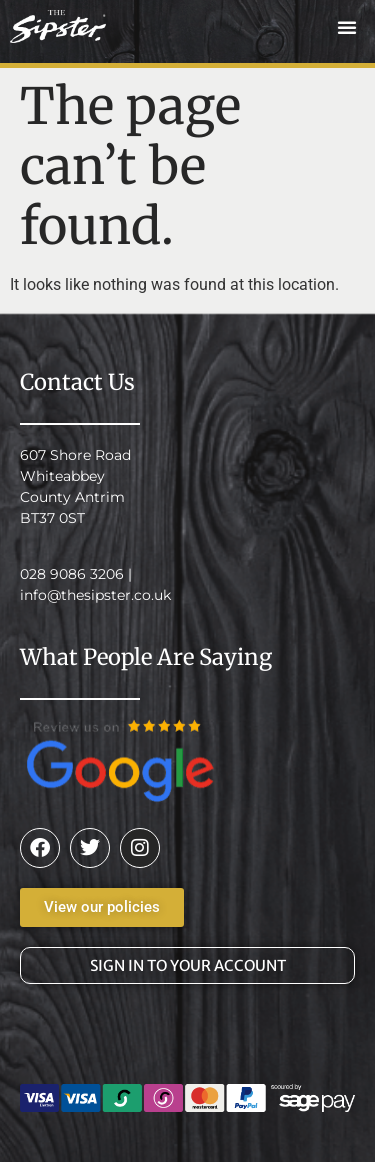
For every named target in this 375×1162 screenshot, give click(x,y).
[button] (347, 27)
